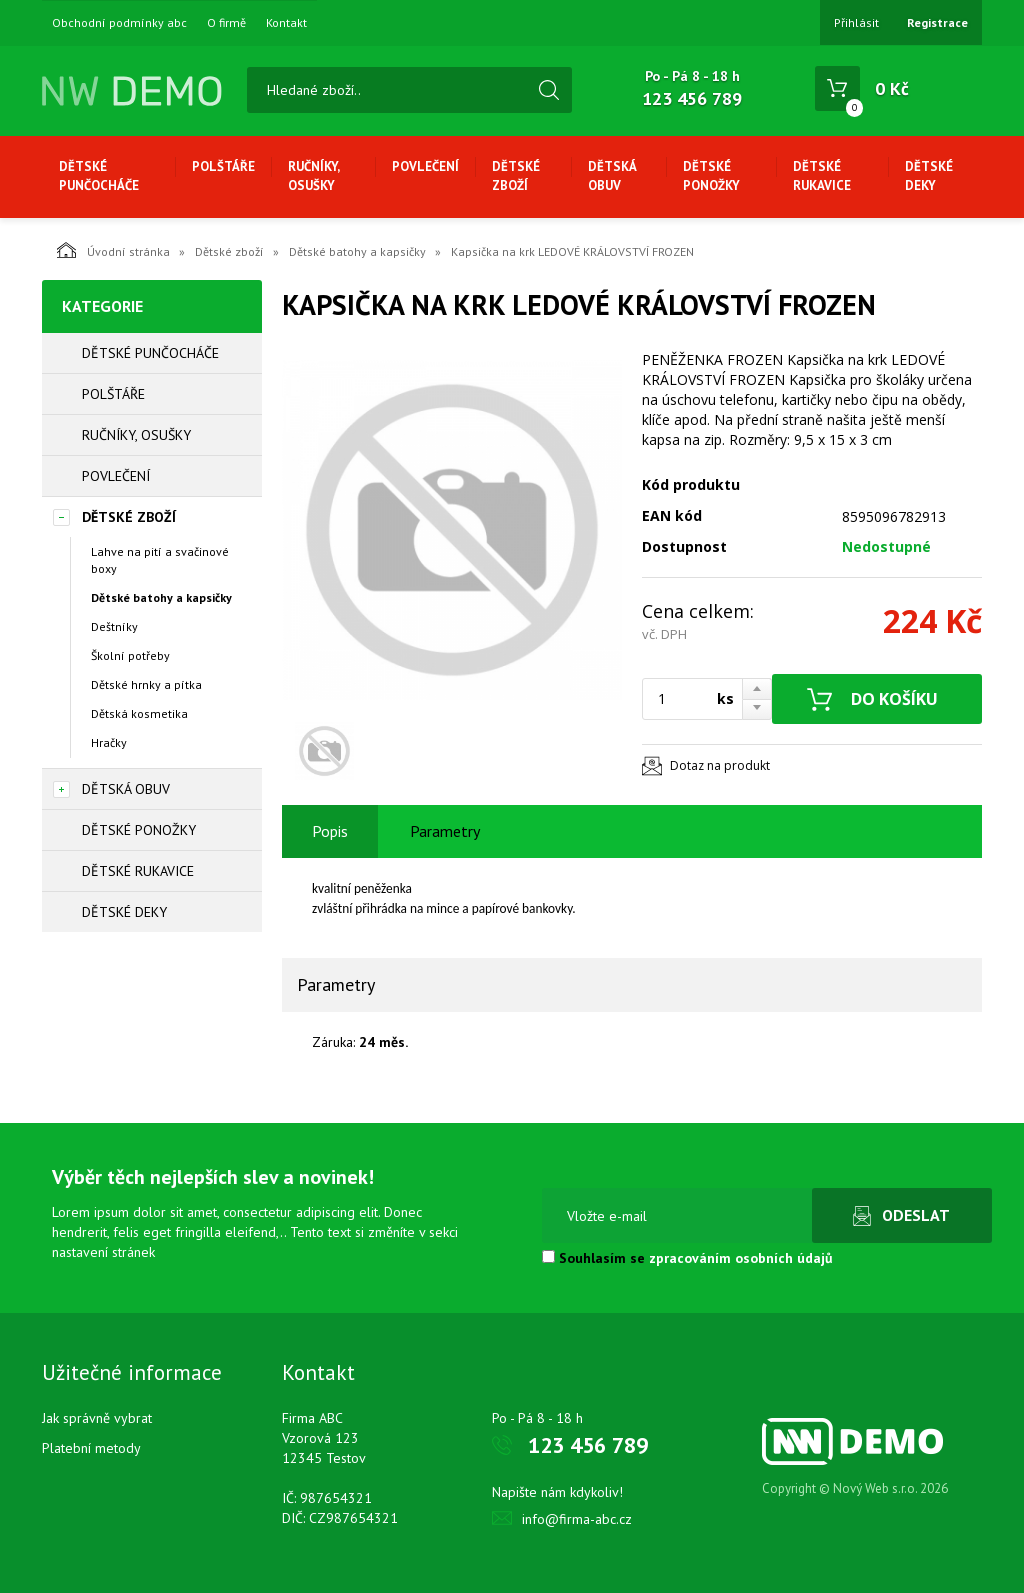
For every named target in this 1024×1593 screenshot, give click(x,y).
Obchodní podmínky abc (119, 23)
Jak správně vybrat (97, 1418)
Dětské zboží (516, 176)
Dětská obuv (612, 176)
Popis (330, 831)
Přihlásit (856, 22)
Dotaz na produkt (720, 765)
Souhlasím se (687, 1258)
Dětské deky (929, 176)
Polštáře (223, 166)
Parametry (445, 831)
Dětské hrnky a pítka (146, 684)
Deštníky (114, 626)
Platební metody (91, 1448)
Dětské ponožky (711, 176)
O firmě (226, 23)
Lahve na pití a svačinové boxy (160, 560)
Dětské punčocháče (99, 176)
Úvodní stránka (113, 250)
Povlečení (425, 166)
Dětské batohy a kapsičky (357, 251)
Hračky (109, 742)
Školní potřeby (130, 655)
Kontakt (286, 23)
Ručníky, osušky (313, 176)
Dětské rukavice (822, 176)
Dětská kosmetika (139, 713)
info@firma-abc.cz (577, 1519)
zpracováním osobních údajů (741, 1258)
